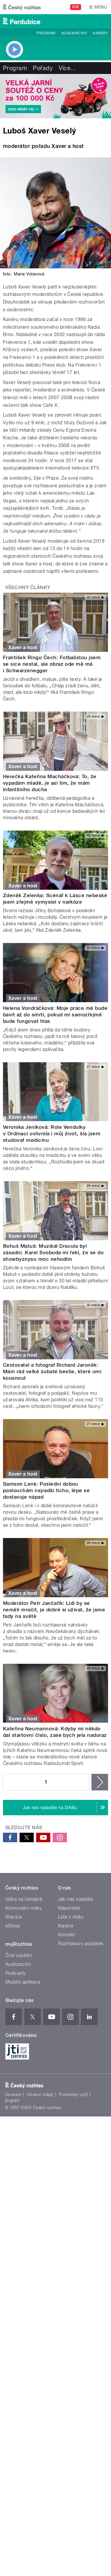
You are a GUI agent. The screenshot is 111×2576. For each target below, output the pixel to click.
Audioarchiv (74, 33)
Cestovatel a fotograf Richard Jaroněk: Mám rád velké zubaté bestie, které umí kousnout (52, 1371)
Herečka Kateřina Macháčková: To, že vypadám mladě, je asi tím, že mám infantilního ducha (49, 782)
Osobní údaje (40, 2094)
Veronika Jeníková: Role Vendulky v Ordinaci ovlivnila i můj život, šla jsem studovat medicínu (51, 1133)
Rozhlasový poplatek (81, 1943)
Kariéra (65, 1926)
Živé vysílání (18, 1955)
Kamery (100, 33)
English (12, 2100)
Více (67, 68)
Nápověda (69, 1908)
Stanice (13, 1917)
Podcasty (15, 1973)
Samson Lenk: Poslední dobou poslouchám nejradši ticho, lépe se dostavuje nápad (46, 1490)
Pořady (43, 68)
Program (45, 33)
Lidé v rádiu (70, 1917)
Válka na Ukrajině (23, 1899)
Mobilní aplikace (23, 1982)
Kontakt (66, 1934)
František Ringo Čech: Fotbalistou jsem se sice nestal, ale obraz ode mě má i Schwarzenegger (52, 664)
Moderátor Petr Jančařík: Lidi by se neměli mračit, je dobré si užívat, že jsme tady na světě (54, 1609)
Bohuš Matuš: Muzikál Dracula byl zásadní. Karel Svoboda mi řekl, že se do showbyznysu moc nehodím (53, 1252)
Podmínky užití (73, 2094)
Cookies (13, 2094)
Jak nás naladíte (75, 1899)
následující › (99, 1782)
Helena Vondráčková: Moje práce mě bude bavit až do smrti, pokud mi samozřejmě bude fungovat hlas (55, 1014)
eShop (12, 1926)
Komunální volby (23, 1908)
